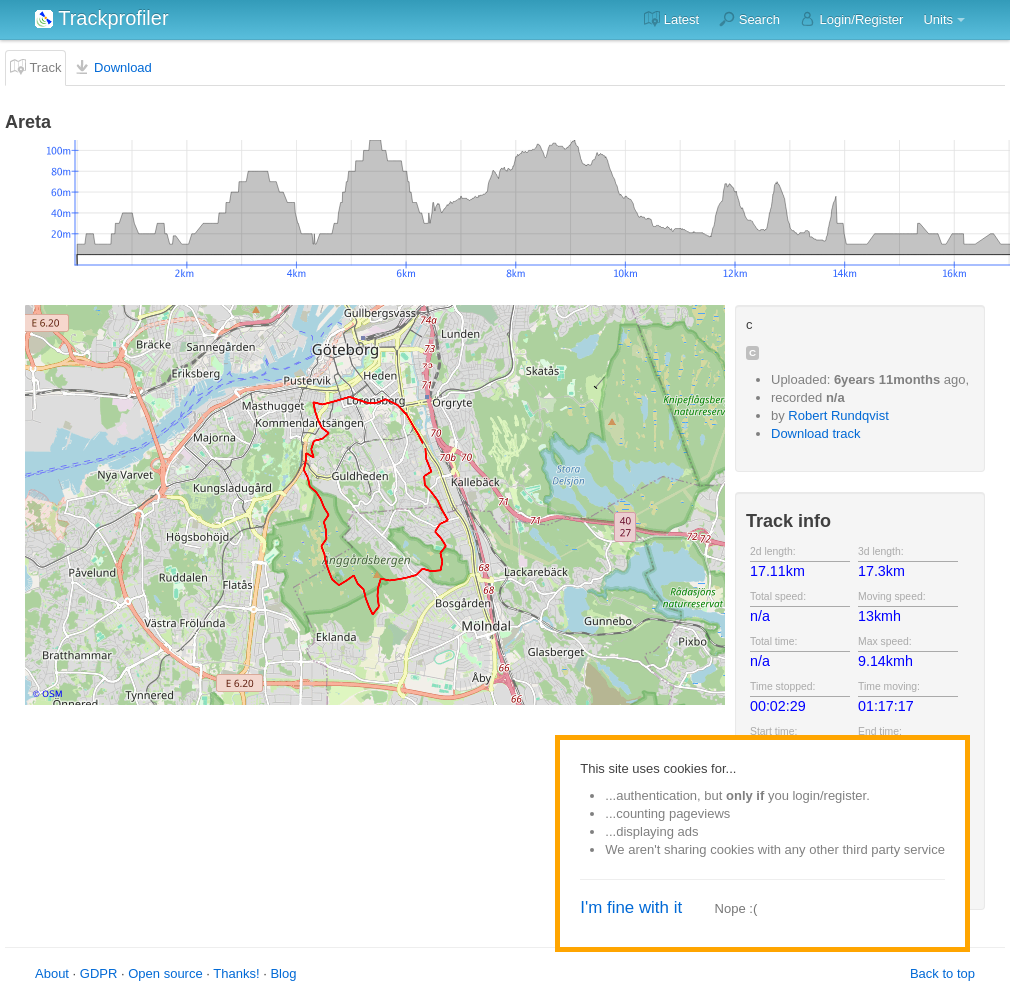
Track (35, 67)
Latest (671, 19)
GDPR (99, 973)
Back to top (942, 973)
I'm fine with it (631, 907)
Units (938, 19)
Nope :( (736, 908)
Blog (283, 973)
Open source (165, 973)
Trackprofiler (102, 18)
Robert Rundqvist (838, 415)
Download (112, 67)
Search (749, 19)
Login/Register (851, 19)
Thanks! (236, 973)
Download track (816, 433)
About (52, 973)
